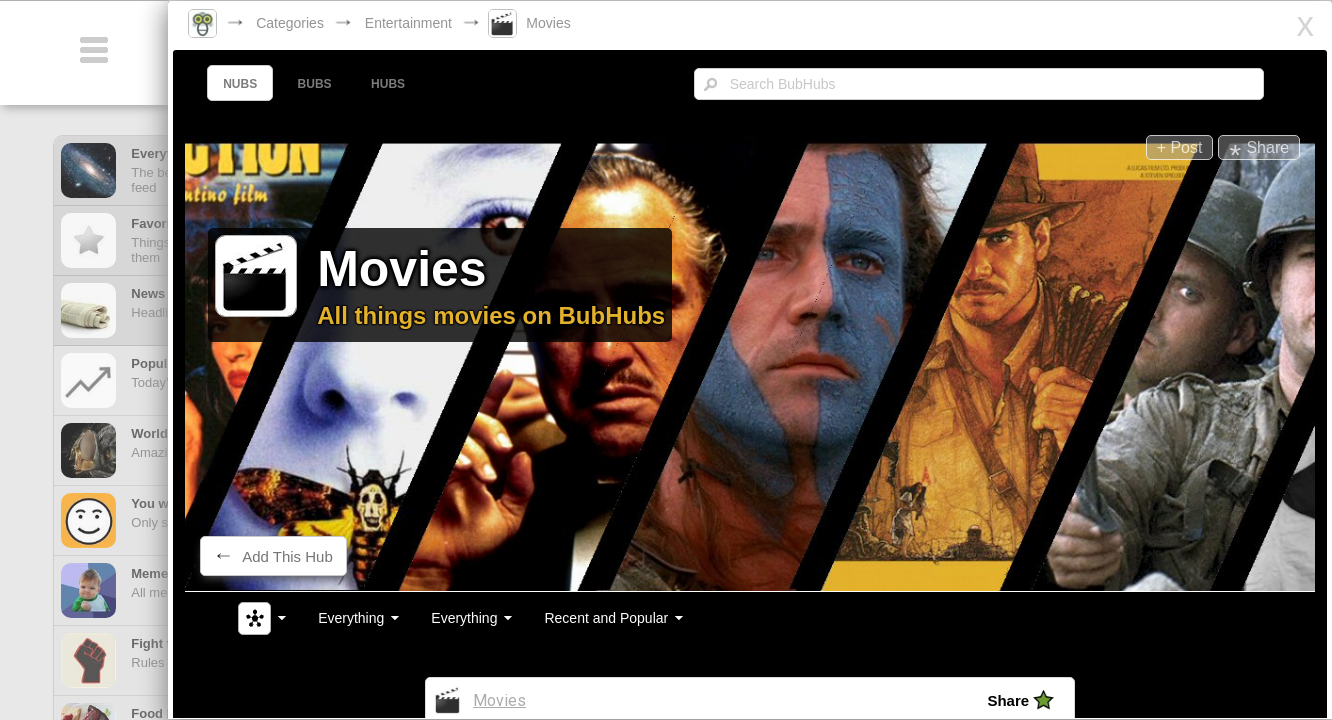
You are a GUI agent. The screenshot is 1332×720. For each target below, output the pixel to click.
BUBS (333, 84)
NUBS (258, 84)
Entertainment (433, 23)
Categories (315, 23)
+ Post (1156, 147)
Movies (573, 23)
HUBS (406, 84)
